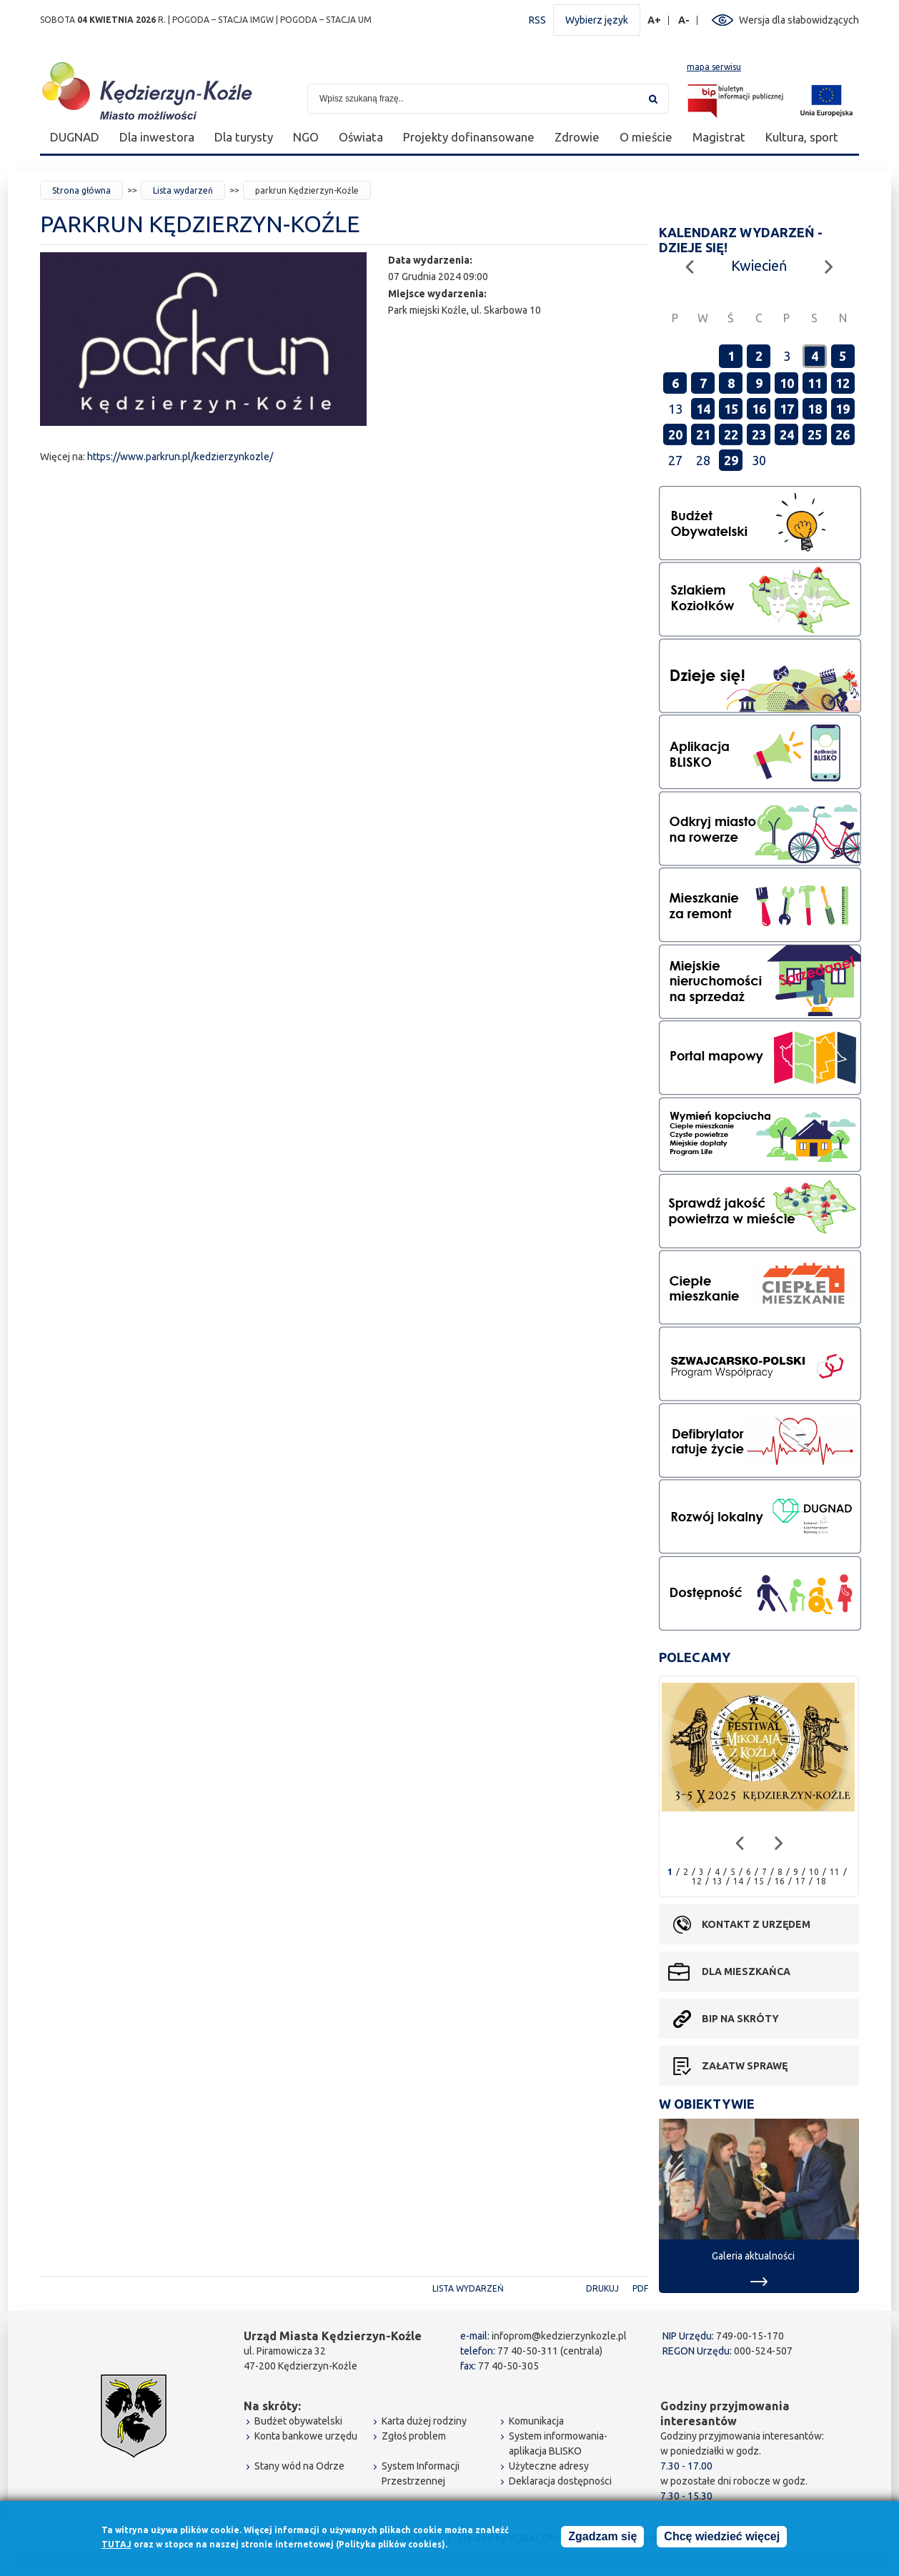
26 (842, 434)
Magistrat (718, 137)
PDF (640, 2288)
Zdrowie (577, 137)
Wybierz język (596, 20)
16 (759, 409)
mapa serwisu (714, 66)
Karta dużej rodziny (424, 2421)
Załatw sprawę (745, 2066)
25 (815, 434)
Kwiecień (759, 265)
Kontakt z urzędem (756, 1924)
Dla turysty (243, 137)
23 (759, 434)
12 (842, 383)
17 (787, 409)
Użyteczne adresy (549, 2466)
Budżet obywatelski (298, 2421)
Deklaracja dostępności (560, 2481)
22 (731, 434)
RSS (537, 20)
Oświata (361, 137)
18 (815, 409)
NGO (306, 137)
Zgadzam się (602, 2537)
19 (842, 409)
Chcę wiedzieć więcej (722, 2537)
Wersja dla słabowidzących (799, 20)
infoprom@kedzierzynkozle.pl (559, 2336)
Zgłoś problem (414, 2436)
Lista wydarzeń (183, 190)
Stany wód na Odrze (299, 2466)
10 (787, 383)
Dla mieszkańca (746, 1971)
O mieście (646, 137)
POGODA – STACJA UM (326, 19)
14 (703, 409)
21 (703, 434)
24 (787, 434)
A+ (654, 20)
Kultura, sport (801, 137)
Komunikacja (536, 2421)
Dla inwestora (156, 137)
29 (731, 460)
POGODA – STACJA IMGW (223, 19)
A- (684, 20)
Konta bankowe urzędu (305, 2436)
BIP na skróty (740, 2018)
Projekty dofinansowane (469, 137)
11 (815, 383)
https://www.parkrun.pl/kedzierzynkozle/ (180, 456)
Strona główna (81, 190)
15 (731, 409)
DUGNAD (74, 137)
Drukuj (602, 2288)
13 (717, 1881)
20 (675, 434)
